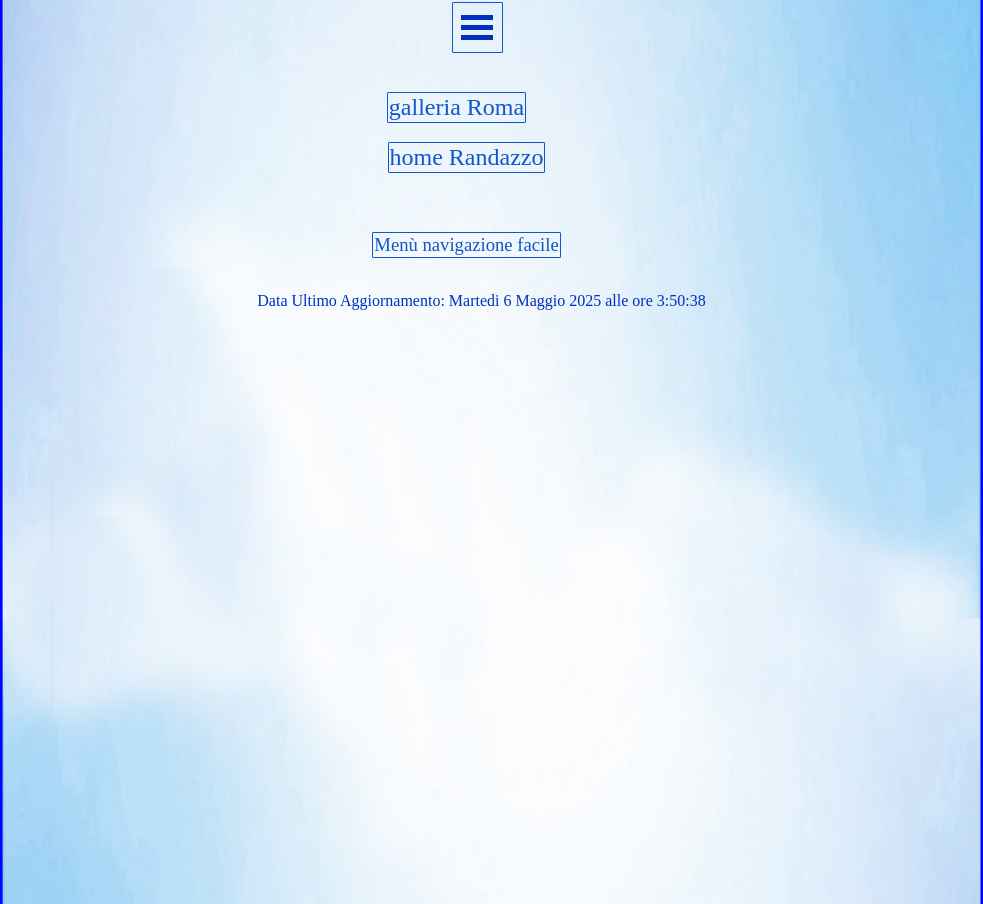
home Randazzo (467, 157)
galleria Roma (456, 107)
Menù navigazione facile (466, 244)
